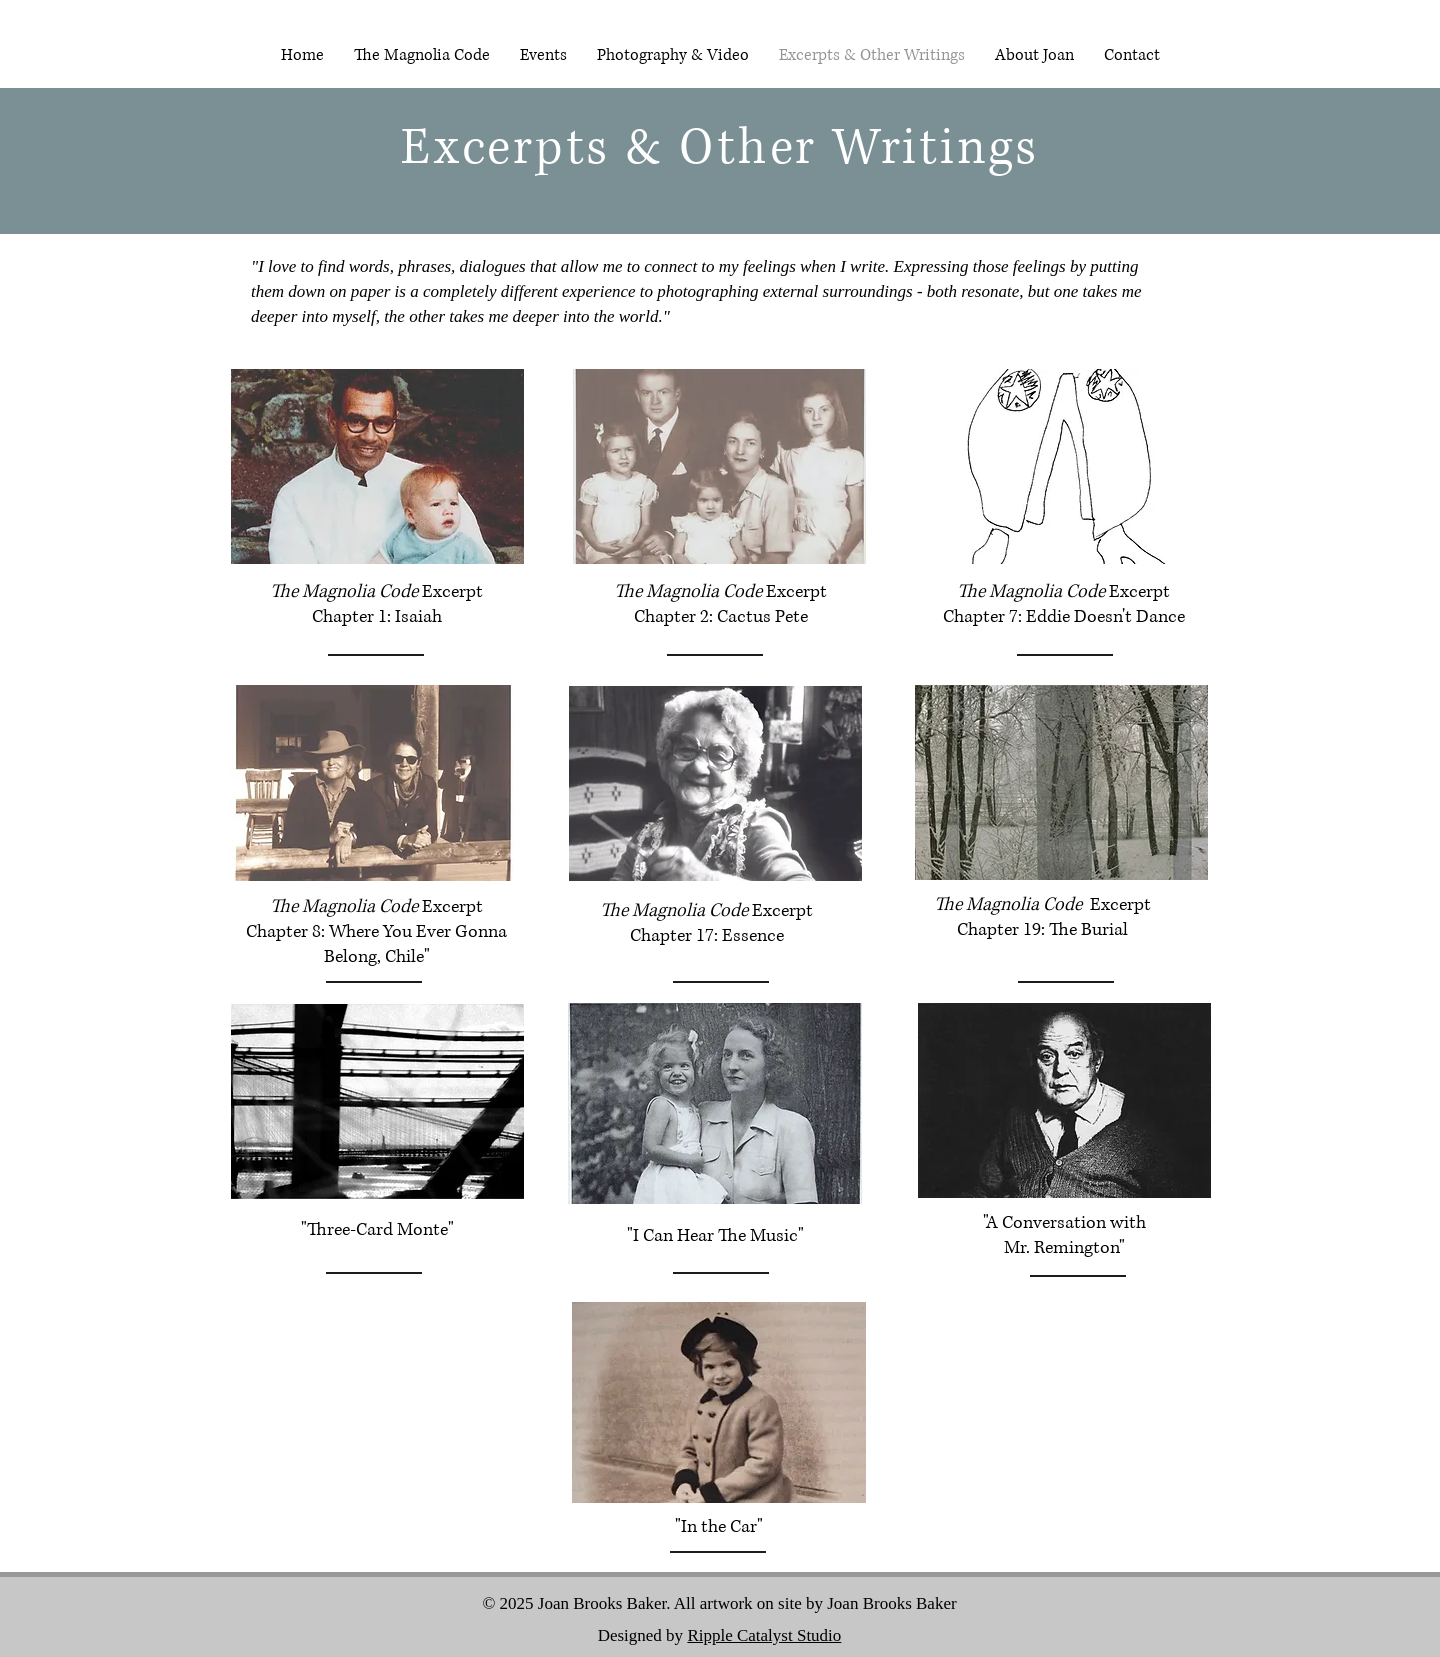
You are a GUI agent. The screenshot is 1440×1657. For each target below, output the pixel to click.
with (1128, 1223)
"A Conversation (1044, 1223)
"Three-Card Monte (374, 1230)
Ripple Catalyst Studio (764, 1635)
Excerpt (452, 592)
